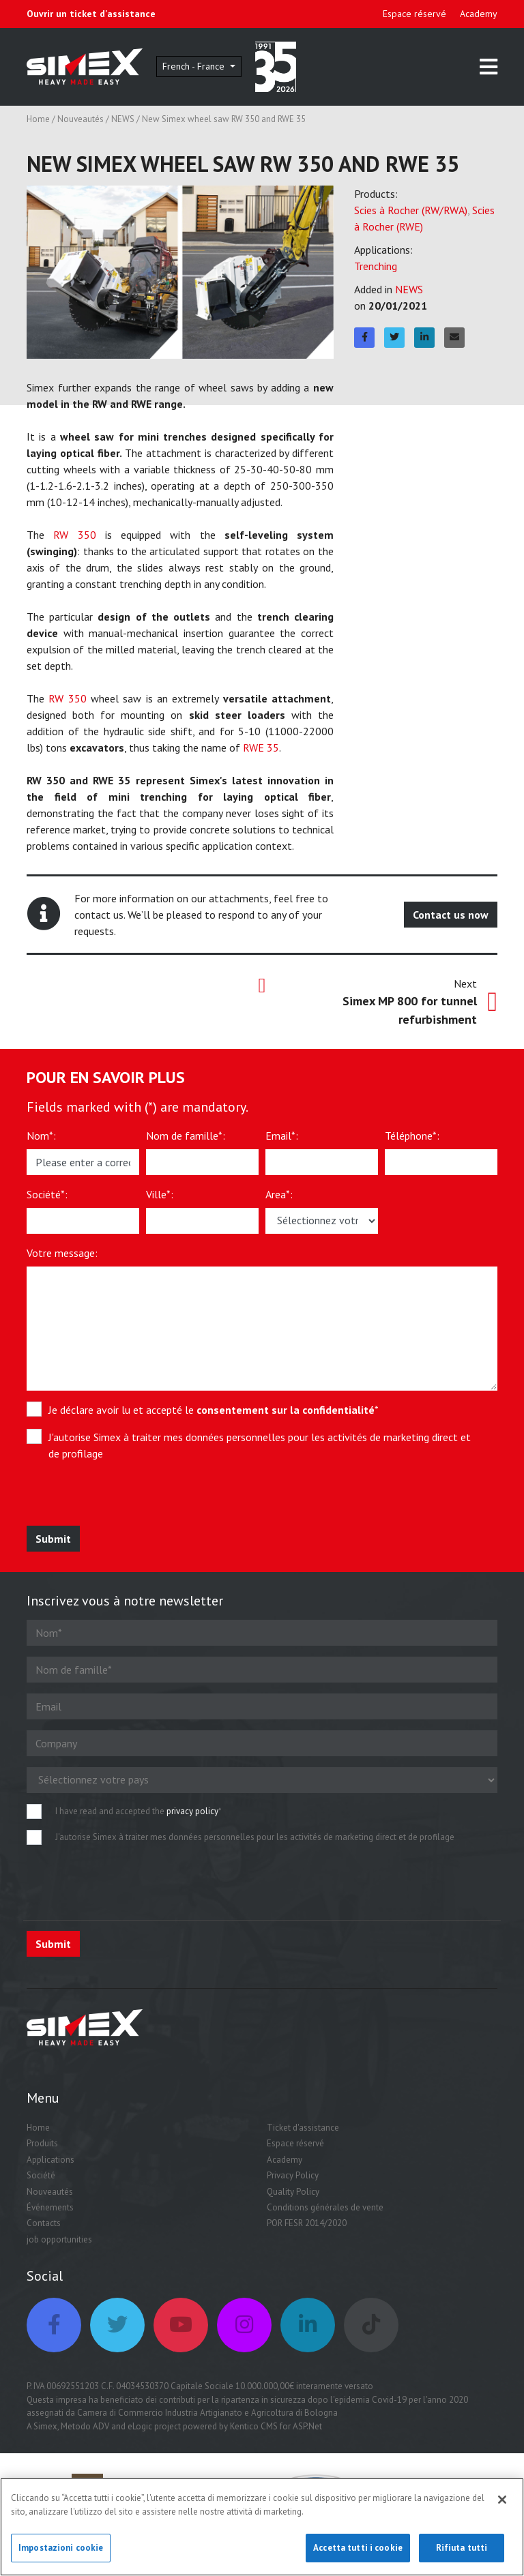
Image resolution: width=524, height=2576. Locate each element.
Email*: (281, 1135)
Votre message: (62, 1253)
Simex (45, 2426)
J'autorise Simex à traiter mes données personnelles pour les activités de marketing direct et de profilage (259, 1445)
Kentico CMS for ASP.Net (276, 2426)
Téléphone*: (412, 1135)
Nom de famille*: (185, 1135)
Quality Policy (293, 2191)
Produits (42, 2143)
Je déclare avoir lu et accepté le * (213, 1410)
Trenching (375, 266)
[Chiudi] (502, 2506)
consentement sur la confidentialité (285, 1410)
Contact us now (451, 914)
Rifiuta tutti (462, 2554)
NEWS (122, 119)
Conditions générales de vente (325, 2207)
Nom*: (41, 1135)
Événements (50, 2207)
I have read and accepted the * (138, 1811)
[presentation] (127, 1499)
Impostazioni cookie (60, 2554)
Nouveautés (80, 119)
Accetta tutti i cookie (358, 2554)
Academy (478, 14)
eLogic (140, 2426)
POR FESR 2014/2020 (307, 2223)
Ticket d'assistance (303, 2127)
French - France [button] (194, 66)
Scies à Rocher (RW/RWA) (410, 210)
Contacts (44, 2223)
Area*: (279, 1194)
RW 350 (74, 535)
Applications (50, 2159)
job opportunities (59, 2239)
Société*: (47, 1194)
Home (38, 119)
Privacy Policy (293, 2175)
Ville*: (159, 1194)
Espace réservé (414, 14)
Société (41, 2175)
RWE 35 (261, 747)
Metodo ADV (85, 2426)
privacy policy (192, 1811)
